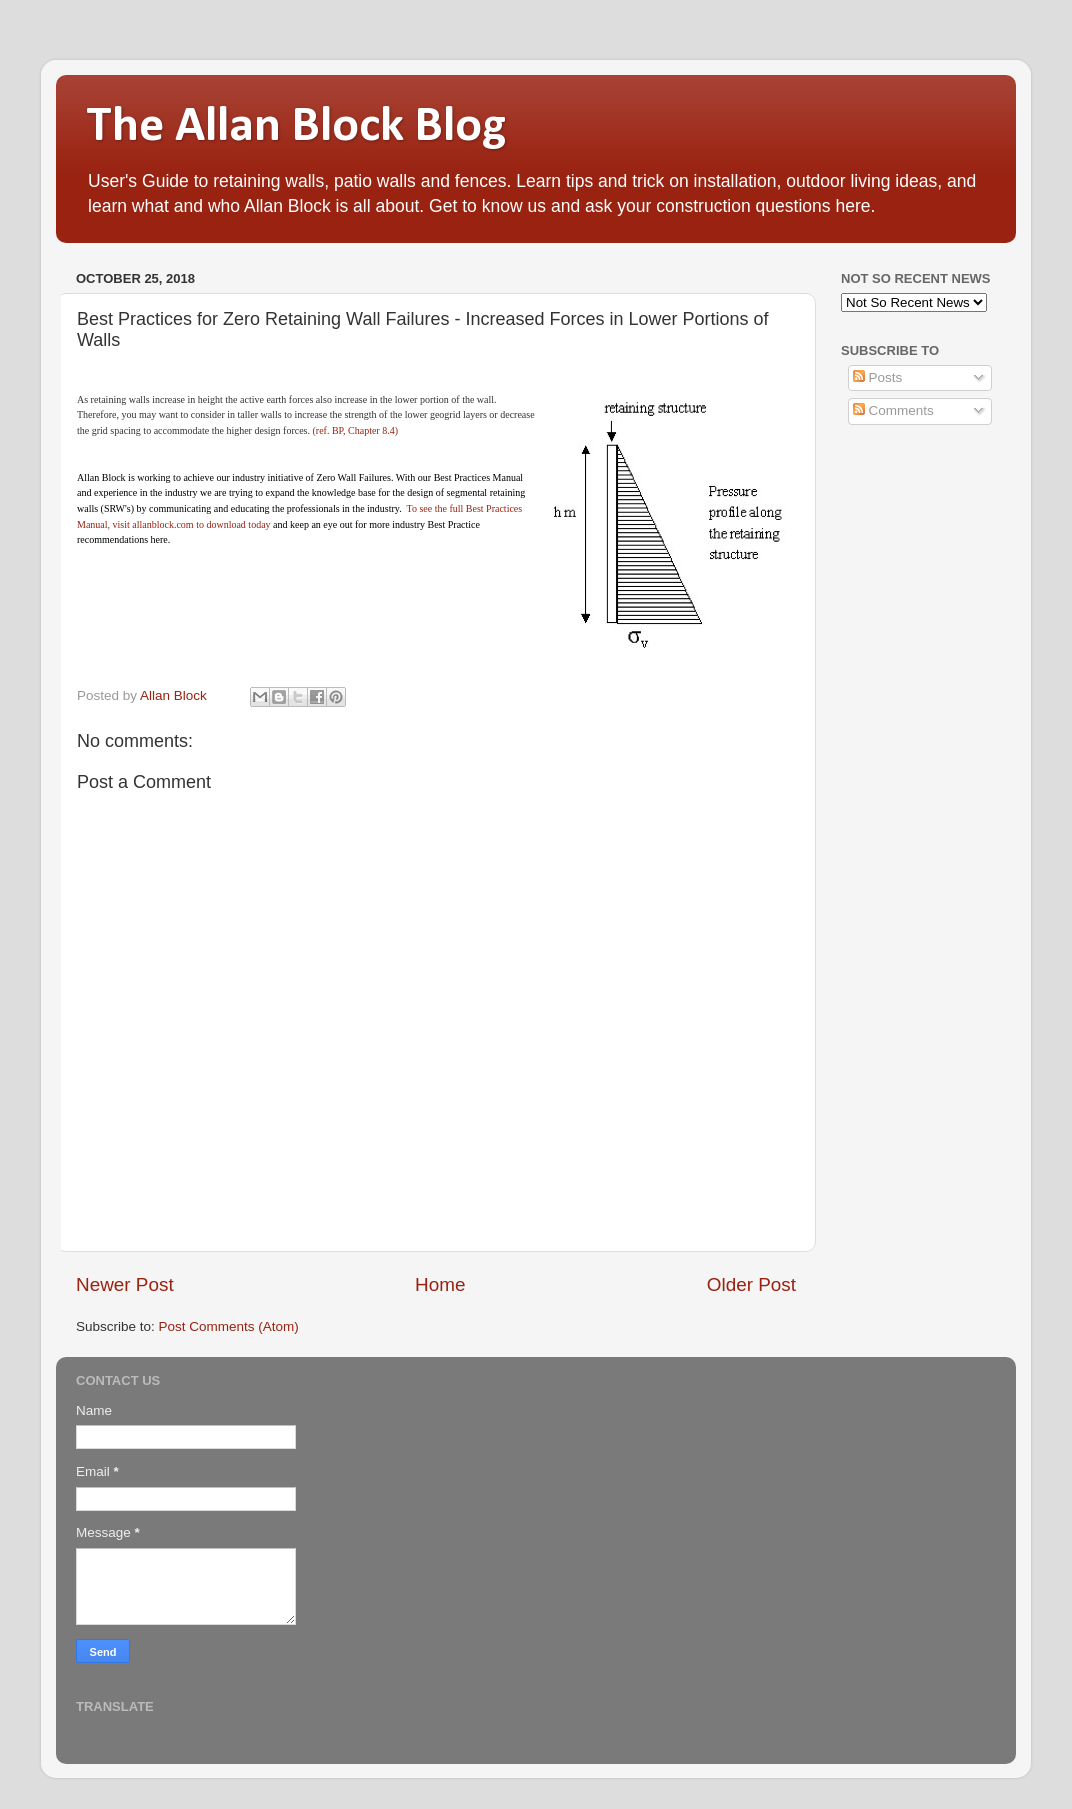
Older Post (751, 1284)
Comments (893, 410)
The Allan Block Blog (296, 127)
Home (440, 1284)
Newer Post (125, 1284)
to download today (232, 524)
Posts (878, 377)
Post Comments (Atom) (229, 1326)
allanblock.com (162, 524)
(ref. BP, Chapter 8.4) (355, 430)
